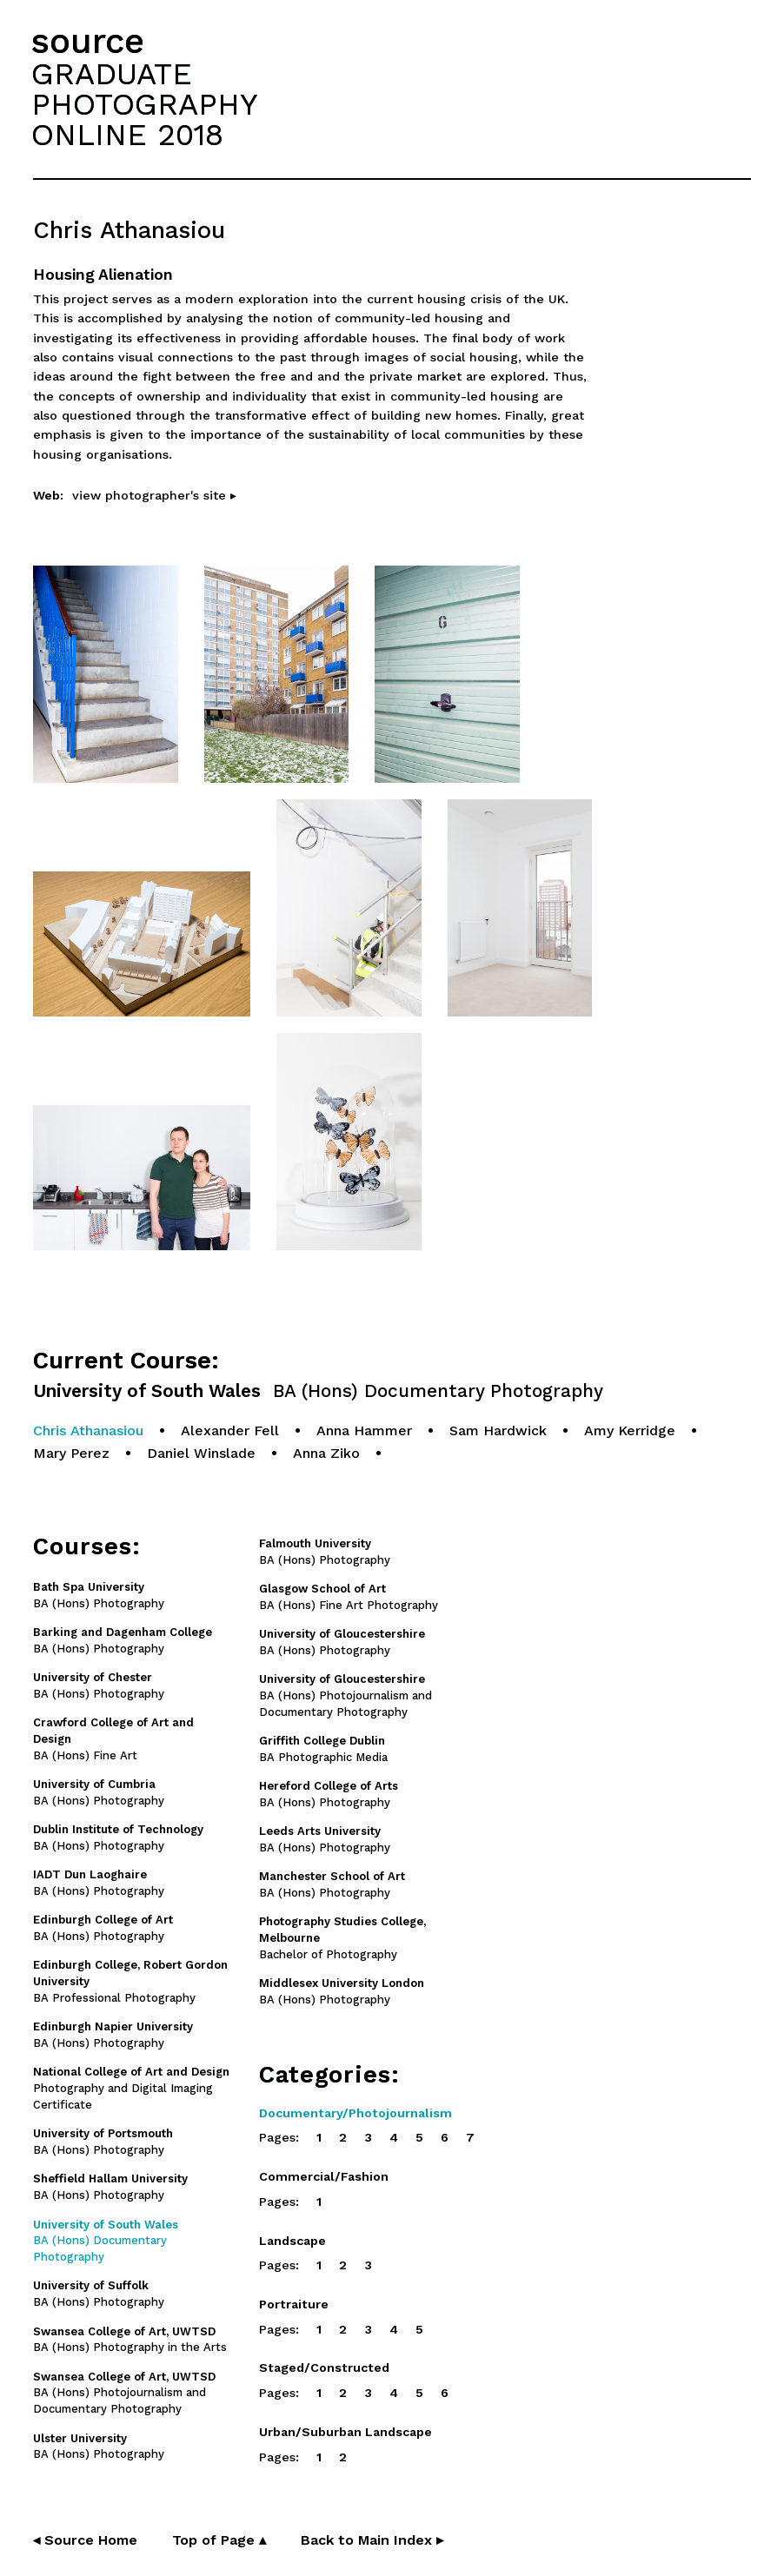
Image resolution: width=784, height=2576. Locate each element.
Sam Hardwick (498, 1430)
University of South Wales (318, 1391)
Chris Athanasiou (88, 1430)
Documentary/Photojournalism (355, 2113)
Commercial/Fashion (324, 2176)
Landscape (292, 2241)
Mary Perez (71, 1453)
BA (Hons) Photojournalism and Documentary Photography (345, 1695)
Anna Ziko (326, 1453)
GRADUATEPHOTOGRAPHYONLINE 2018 (144, 104)
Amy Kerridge (629, 1430)
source (87, 41)
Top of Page (219, 2540)
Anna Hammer (364, 1430)
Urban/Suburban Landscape (345, 2432)
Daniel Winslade (201, 1453)
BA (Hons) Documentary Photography (105, 2241)
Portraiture (294, 2304)
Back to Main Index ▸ (372, 2540)
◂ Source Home (85, 2540)
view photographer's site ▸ (154, 495)
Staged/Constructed (324, 2367)
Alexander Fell (230, 1430)
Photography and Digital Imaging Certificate (131, 2088)
